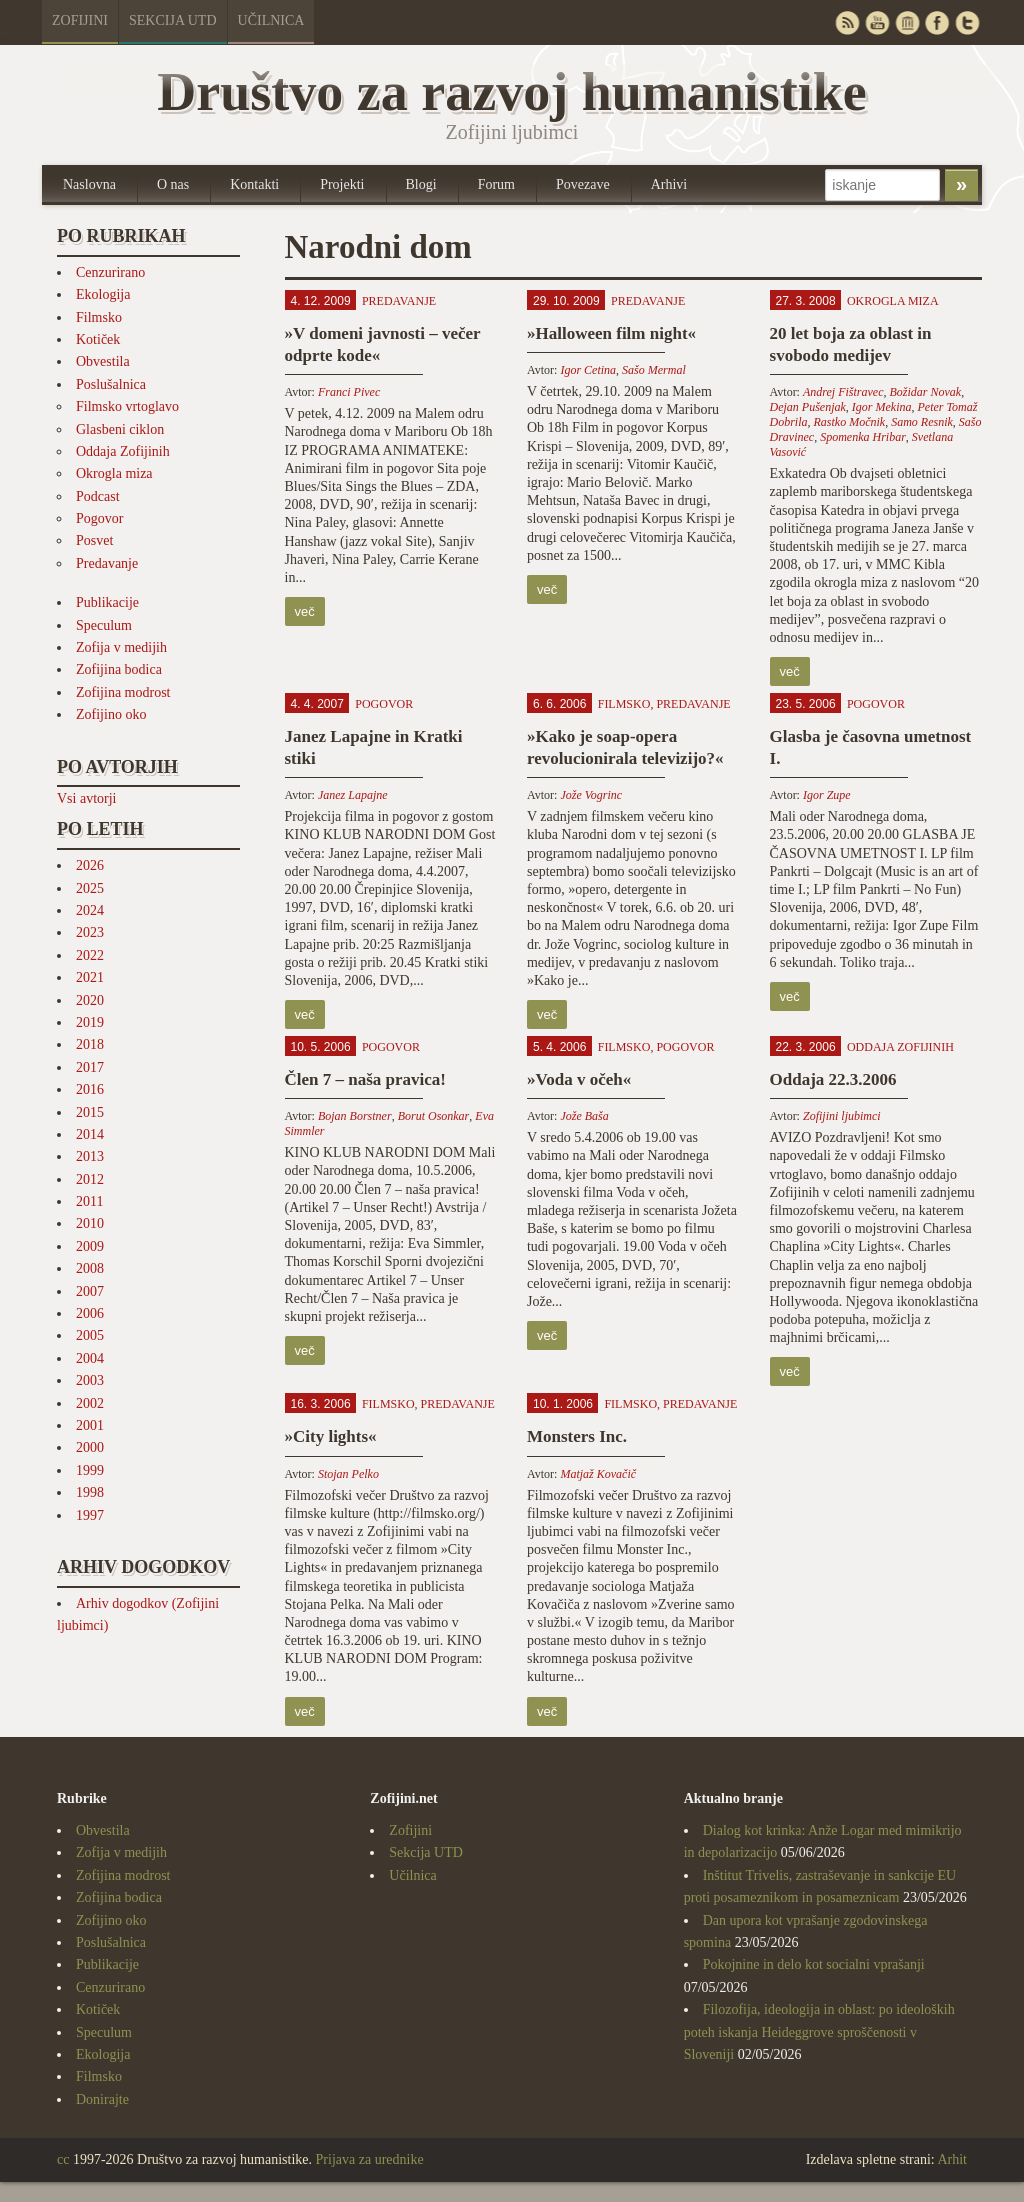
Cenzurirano (110, 272)
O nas (173, 184)
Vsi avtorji (87, 798)
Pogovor (99, 518)
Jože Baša (584, 1116)
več (305, 611)
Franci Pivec (349, 392)
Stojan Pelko (348, 1474)
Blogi (421, 184)
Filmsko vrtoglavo (127, 406)
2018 (90, 1044)
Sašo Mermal (654, 370)
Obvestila (103, 361)
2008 (90, 1268)
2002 (90, 1403)
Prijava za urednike (370, 2159)
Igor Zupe (827, 795)
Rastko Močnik (850, 422)
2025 (90, 888)
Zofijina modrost (123, 692)
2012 (90, 1179)
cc (63, 2159)
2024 (90, 910)
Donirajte (102, 2099)
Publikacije (107, 602)
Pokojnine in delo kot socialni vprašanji (814, 1964)
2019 (90, 1022)
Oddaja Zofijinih (123, 451)
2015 (90, 1112)
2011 (89, 1201)
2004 (90, 1358)
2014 (90, 1134)
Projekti (342, 184)
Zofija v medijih (121, 647)
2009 (90, 1246)
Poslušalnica (111, 384)
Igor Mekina (882, 407)
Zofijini (80, 20)
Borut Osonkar (434, 1116)
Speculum (104, 625)
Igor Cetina (588, 370)
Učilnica (271, 20)
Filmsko (99, 317)
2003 (90, 1380)
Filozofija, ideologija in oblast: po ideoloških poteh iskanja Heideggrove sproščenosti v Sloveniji (819, 2032)
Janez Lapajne (353, 795)
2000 (90, 1447)
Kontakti (254, 184)
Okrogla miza (114, 473)
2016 (90, 1089)
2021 (90, 977)
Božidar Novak (926, 392)
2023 (90, 932)
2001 (90, 1425)
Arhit (952, 2159)
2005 (90, 1335)
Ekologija (103, 294)
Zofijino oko (111, 714)
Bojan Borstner (355, 1116)
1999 (90, 1470)
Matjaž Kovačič (598, 1474)
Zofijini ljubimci (842, 1116)
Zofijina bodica (119, 669)
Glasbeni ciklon (120, 429)
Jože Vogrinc (591, 795)
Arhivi (669, 184)
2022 (90, 955)
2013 (90, 1156)
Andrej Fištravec (843, 392)
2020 (90, 1000)
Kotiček (98, 339)
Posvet (94, 540)
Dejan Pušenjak (808, 407)
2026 (90, 865)
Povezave (583, 184)
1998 (90, 1492)
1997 (90, 1515)
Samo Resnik (922, 422)
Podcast (98, 496)
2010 (90, 1223)
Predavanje (107, 563)
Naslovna (89, 184)
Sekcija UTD (173, 20)
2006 (90, 1313)
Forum (496, 184)
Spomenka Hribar (863, 437)
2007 (90, 1291)
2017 (90, 1067)
